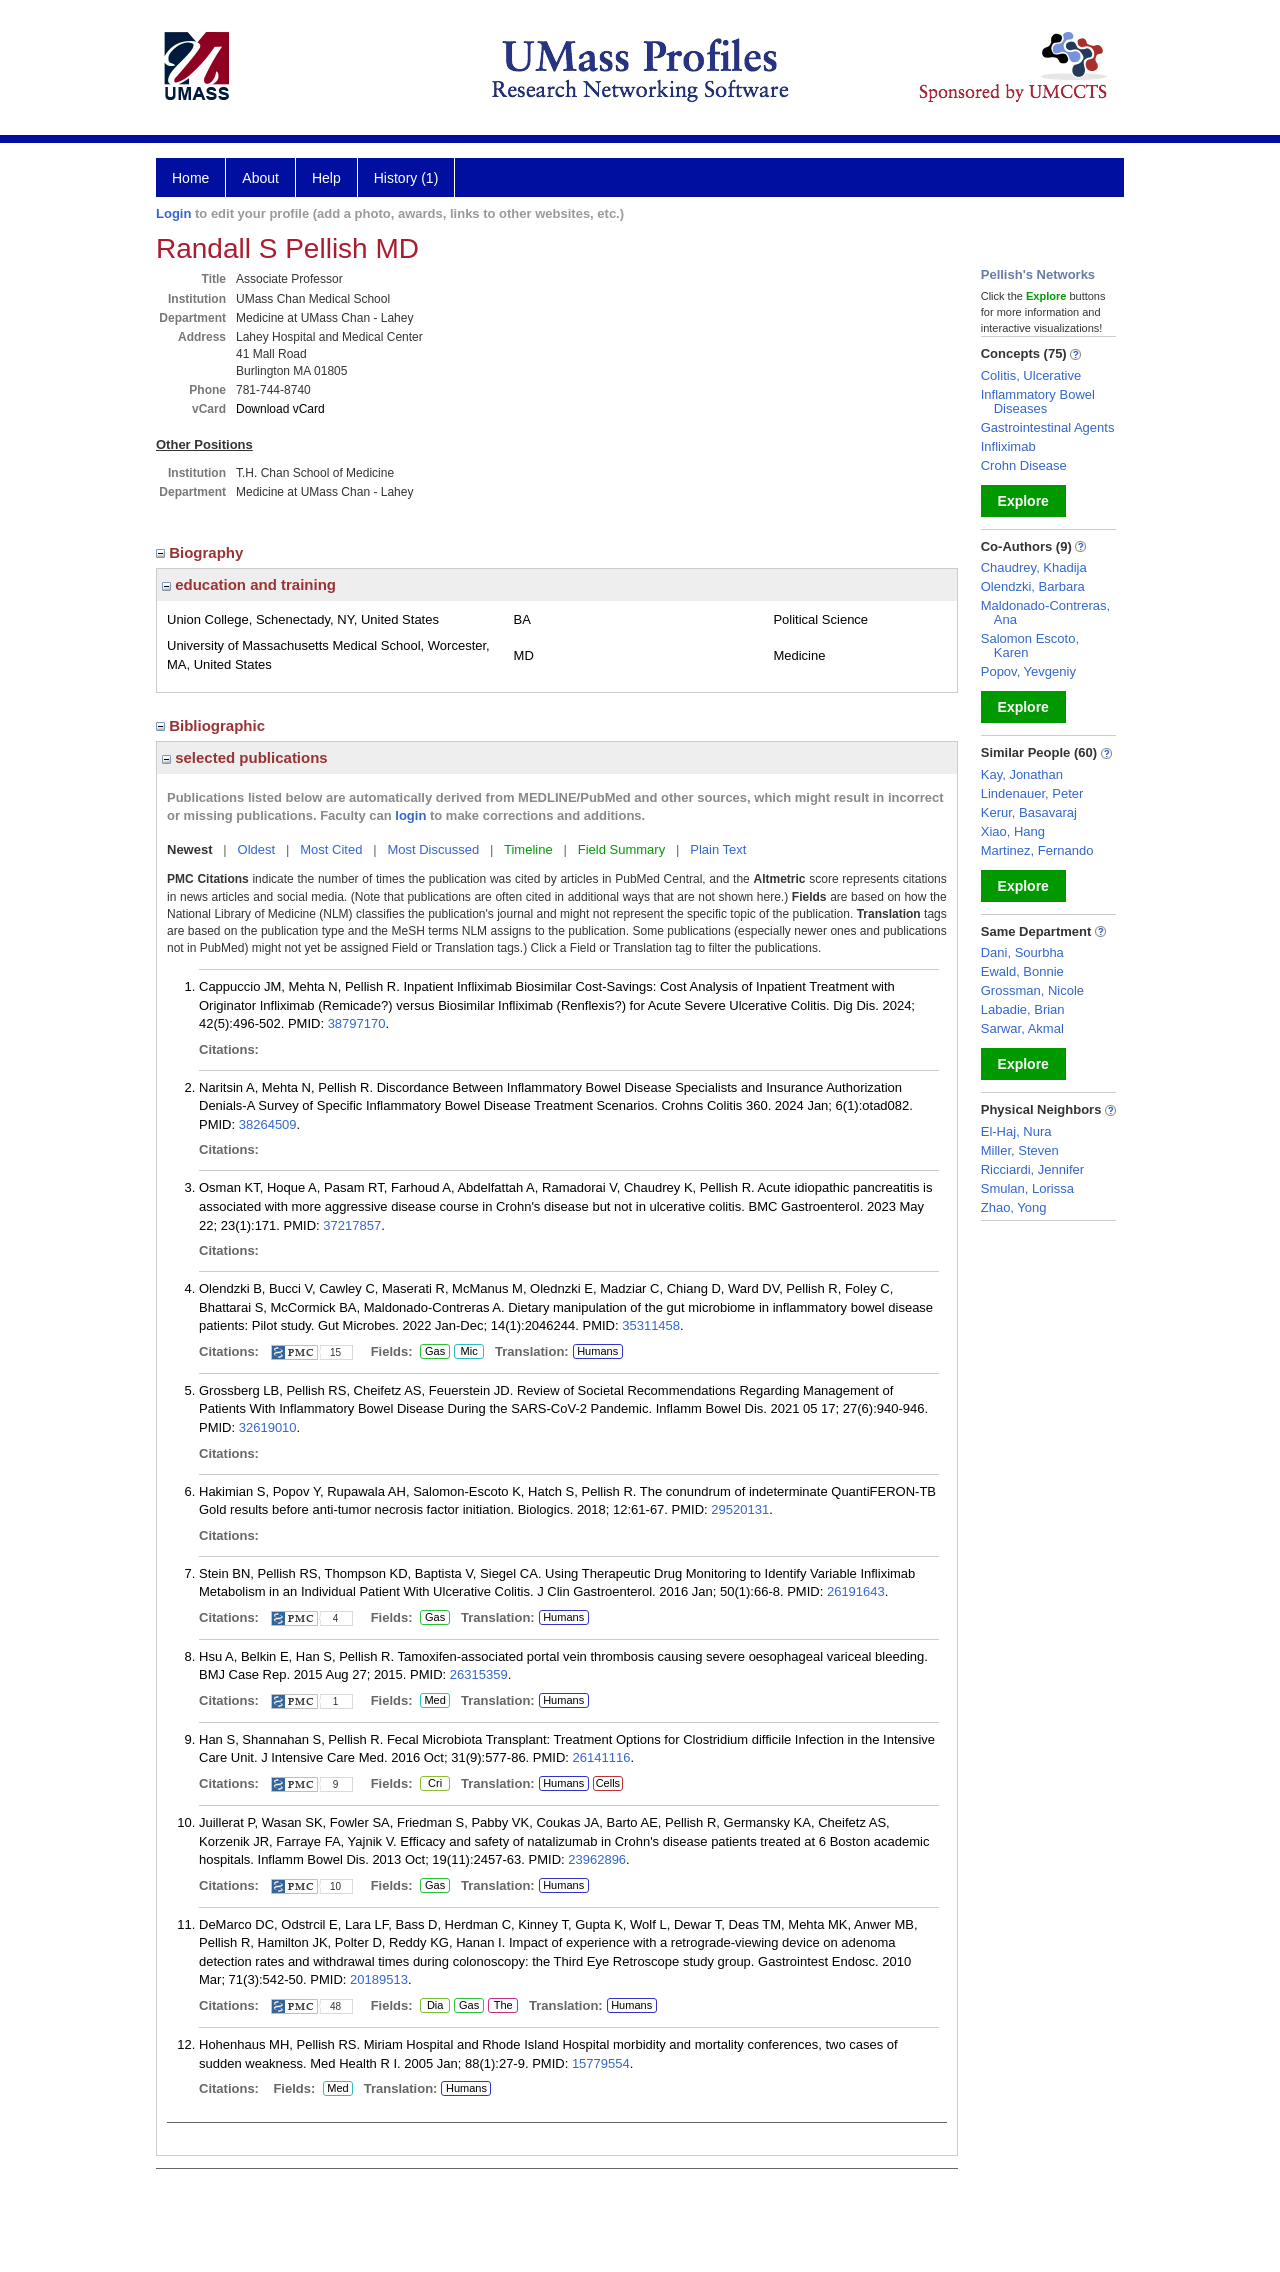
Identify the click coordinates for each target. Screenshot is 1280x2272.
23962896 (597, 1859)
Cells (608, 1783)
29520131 (740, 1509)
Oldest (257, 849)
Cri (434, 1784)
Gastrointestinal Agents (1048, 427)
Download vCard (280, 409)
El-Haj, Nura (1016, 1131)
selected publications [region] (245, 757)
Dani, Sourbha (1022, 952)
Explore (1023, 501)
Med (434, 1701)
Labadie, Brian (1023, 1009)
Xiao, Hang (1013, 831)
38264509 (268, 1124)
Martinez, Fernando (1037, 850)
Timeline (528, 849)
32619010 (268, 1427)
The (503, 2006)
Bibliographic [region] (212, 725)
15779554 (601, 2063)
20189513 (379, 1979)
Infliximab (1008, 446)
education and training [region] (249, 584)
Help (326, 178)
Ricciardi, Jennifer (1032, 1169)
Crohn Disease (1024, 465)
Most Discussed (433, 849)
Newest (190, 849)
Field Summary (621, 849)
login (410, 815)
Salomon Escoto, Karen (1030, 645)
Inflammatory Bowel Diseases (1038, 401)
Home (190, 178)
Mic (469, 1352)
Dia (434, 2006)
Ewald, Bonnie (1022, 971)
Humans (597, 1351)
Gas (435, 1352)
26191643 (856, 1591)
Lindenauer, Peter (1032, 793)
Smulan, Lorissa (1027, 1188)
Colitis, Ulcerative (1031, 375)
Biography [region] (202, 552)
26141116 (602, 1757)
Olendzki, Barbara (1033, 586)
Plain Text (718, 849)
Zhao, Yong (1014, 1207)
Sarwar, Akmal (1022, 1028)
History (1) (406, 178)
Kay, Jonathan (1022, 774)
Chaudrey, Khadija (1034, 567)
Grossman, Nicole (1032, 990)
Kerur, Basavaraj (1029, 812)
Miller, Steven (1020, 1150)
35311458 (651, 1325)
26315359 (479, 1674)
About (260, 178)
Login (173, 213)
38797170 (357, 1023)
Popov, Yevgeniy (1028, 671)
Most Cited (331, 849)
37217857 (352, 1225)
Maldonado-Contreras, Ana (1045, 612)
